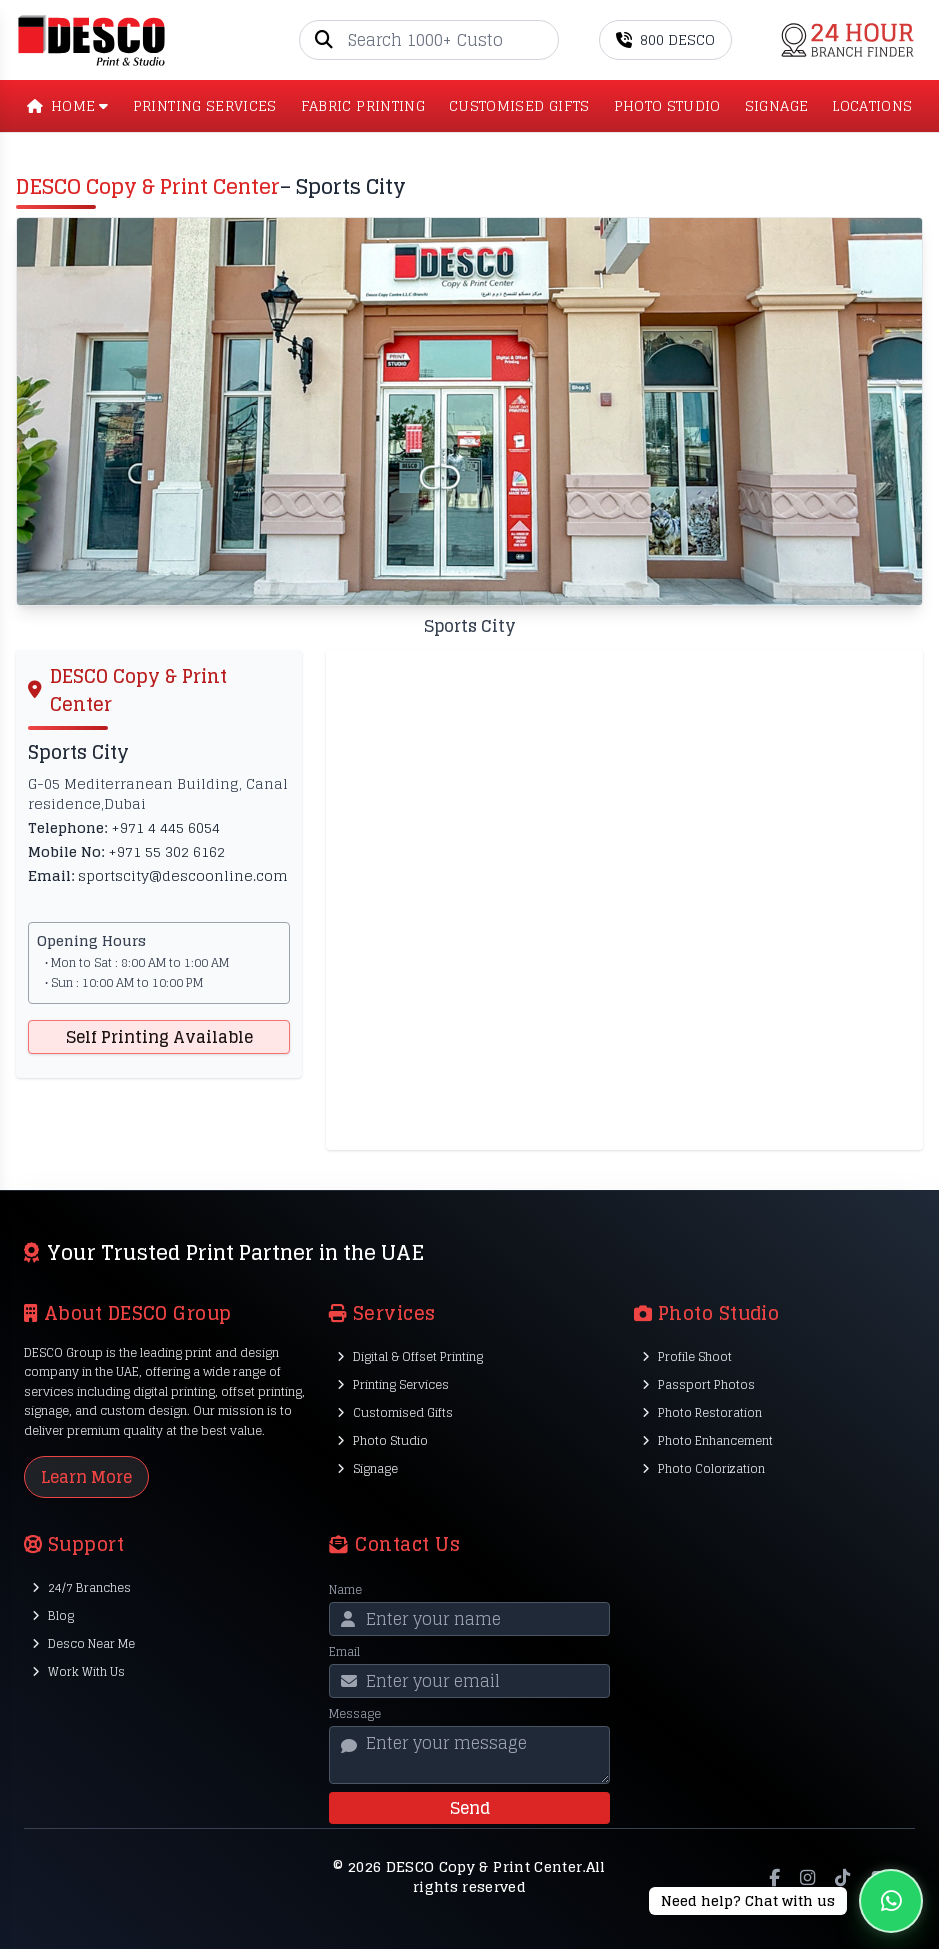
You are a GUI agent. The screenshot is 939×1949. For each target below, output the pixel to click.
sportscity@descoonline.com (183, 875)
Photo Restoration (702, 1412)
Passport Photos (698, 1384)
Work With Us (78, 1671)
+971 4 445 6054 (165, 827)
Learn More (86, 1477)
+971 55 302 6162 (166, 851)
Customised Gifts (395, 1412)
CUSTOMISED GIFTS (519, 106)
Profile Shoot (687, 1356)
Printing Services (393, 1384)
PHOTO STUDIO (667, 106)
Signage (367, 1468)
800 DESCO (665, 39)
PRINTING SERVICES (205, 106)
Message (355, 1714)
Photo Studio (382, 1440)
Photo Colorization (703, 1468)
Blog (53, 1615)
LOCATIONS (872, 106)
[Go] (543, 40)
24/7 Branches (81, 1587)
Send (470, 1808)
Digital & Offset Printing (410, 1356)
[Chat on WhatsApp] (786, 1901)
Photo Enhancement (707, 1440)
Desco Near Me (83, 1643)
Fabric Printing (363, 106)
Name (345, 1590)
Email (344, 1652)
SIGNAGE (776, 106)
